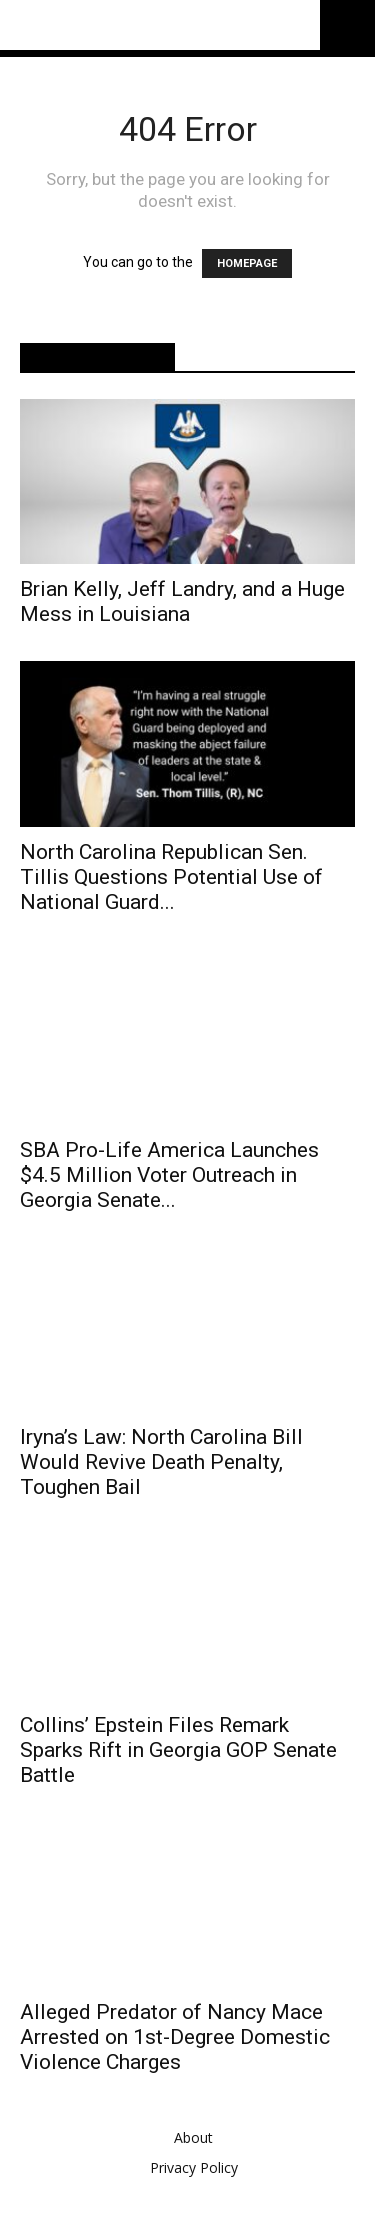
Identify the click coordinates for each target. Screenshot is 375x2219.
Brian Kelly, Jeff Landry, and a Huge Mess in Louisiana (182, 601)
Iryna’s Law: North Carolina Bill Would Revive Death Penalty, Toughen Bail (161, 1452)
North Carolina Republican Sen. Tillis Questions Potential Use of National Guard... (171, 877)
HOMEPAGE (247, 263)
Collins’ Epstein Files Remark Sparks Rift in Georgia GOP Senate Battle (178, 1739)
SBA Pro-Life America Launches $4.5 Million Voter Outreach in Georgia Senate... (169, 1164)
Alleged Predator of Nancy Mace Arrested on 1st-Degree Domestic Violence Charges (175, 2027)
